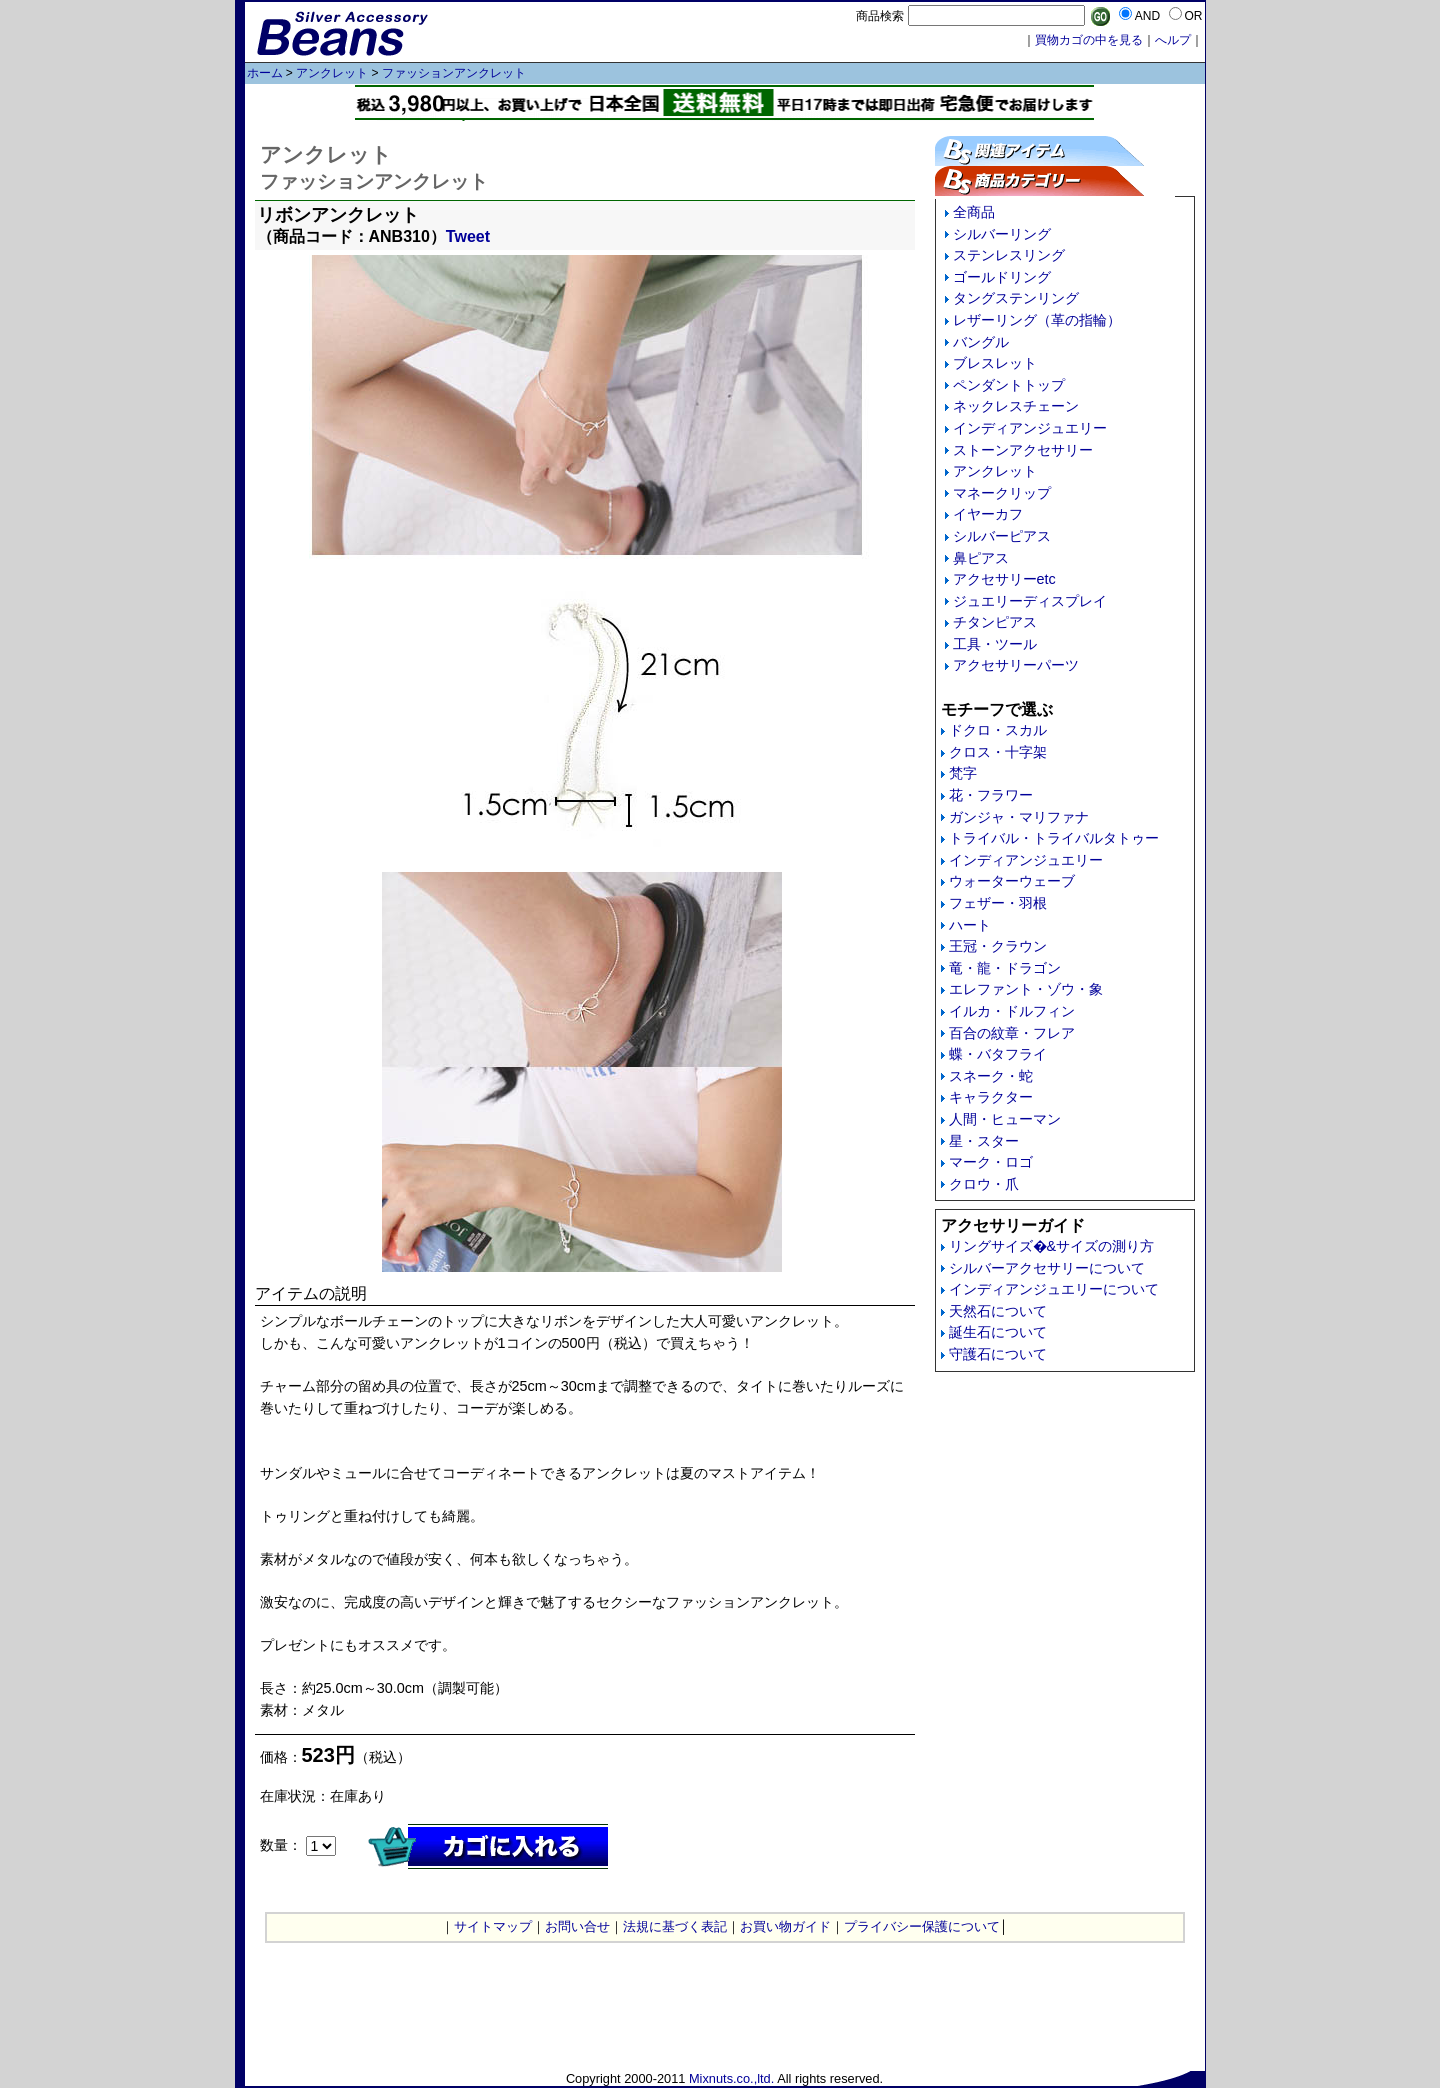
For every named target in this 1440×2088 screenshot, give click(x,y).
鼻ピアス (981, 558)
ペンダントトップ (1009, 385)
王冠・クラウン (998, 946)
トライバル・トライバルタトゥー (1054, 838)
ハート (970, 925)
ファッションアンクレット (454, 73)
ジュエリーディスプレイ (1030, 601)
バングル (981, 342)
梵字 (963, 773)
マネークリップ (1002, 493)
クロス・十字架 (998, 752)
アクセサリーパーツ (1016, 665)
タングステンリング (1016, 298)
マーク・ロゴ (991, 1162)
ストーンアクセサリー (1023, 450)
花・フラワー (991, 795)
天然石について (998, 1311)
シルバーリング (1002, 234)
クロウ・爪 (984, 1184)
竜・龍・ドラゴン (1005, 968)
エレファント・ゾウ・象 (1026, 989)
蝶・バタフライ (998, 1054)
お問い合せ (577, 1926)
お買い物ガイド (785, 1926)
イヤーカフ (988, 514)
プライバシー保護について (922, 1926)
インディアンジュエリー (1030, 428)
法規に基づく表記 (675, 1926)
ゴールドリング (1002, 277)
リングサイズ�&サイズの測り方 (1052, 1246)
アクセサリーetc (1004, 579)
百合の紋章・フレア (1012, 1033)
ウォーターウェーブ (1012, 881)
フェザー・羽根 (998, 903)
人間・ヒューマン (1005, 1119)
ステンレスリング (1009, 255)
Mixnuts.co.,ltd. (731, 2078)
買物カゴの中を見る (1089, 40)
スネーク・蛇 (991, 1076)
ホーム (265, 73)
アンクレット (332, 73)
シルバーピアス (1002, 536)
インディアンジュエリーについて (1054, 1289)
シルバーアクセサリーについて (1047, 1268)
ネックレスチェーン (1016, 406)
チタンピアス (995, 622)
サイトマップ (493, 1926)
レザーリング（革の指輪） (1037, 320)
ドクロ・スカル (998, 730)
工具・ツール (995, 644)
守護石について (998, 1354)
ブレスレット (995, 363)
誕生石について (998, 1332)
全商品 (974, 212)
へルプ (1173, 40)
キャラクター (991, 1097)
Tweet (468, 236)
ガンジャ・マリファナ (1019, 817)
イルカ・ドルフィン (1012, 1011)
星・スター (984, 1141)
